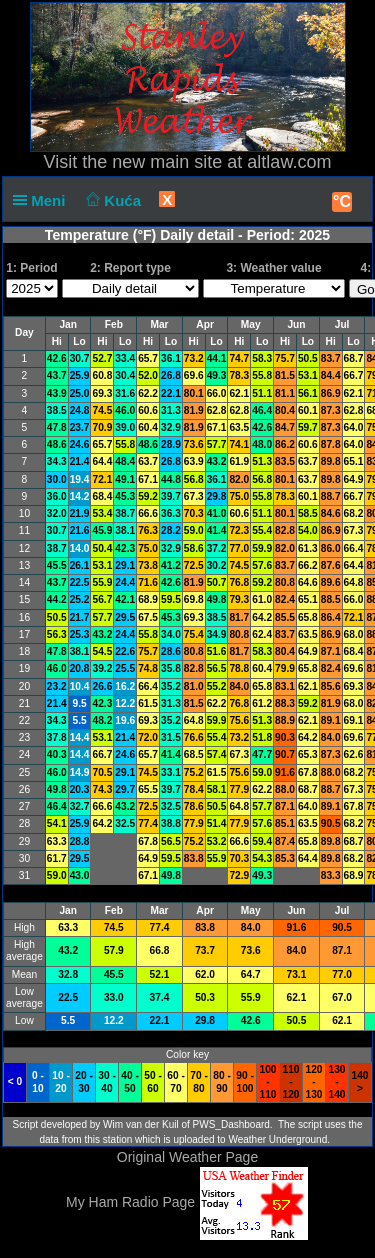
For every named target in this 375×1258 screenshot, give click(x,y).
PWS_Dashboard (231, 1124)
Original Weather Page (187, 1157)
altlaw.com (289, 162)
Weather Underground (277, 1139)
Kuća (112, 200)
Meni (43, 200)
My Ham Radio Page (130, 1202)
